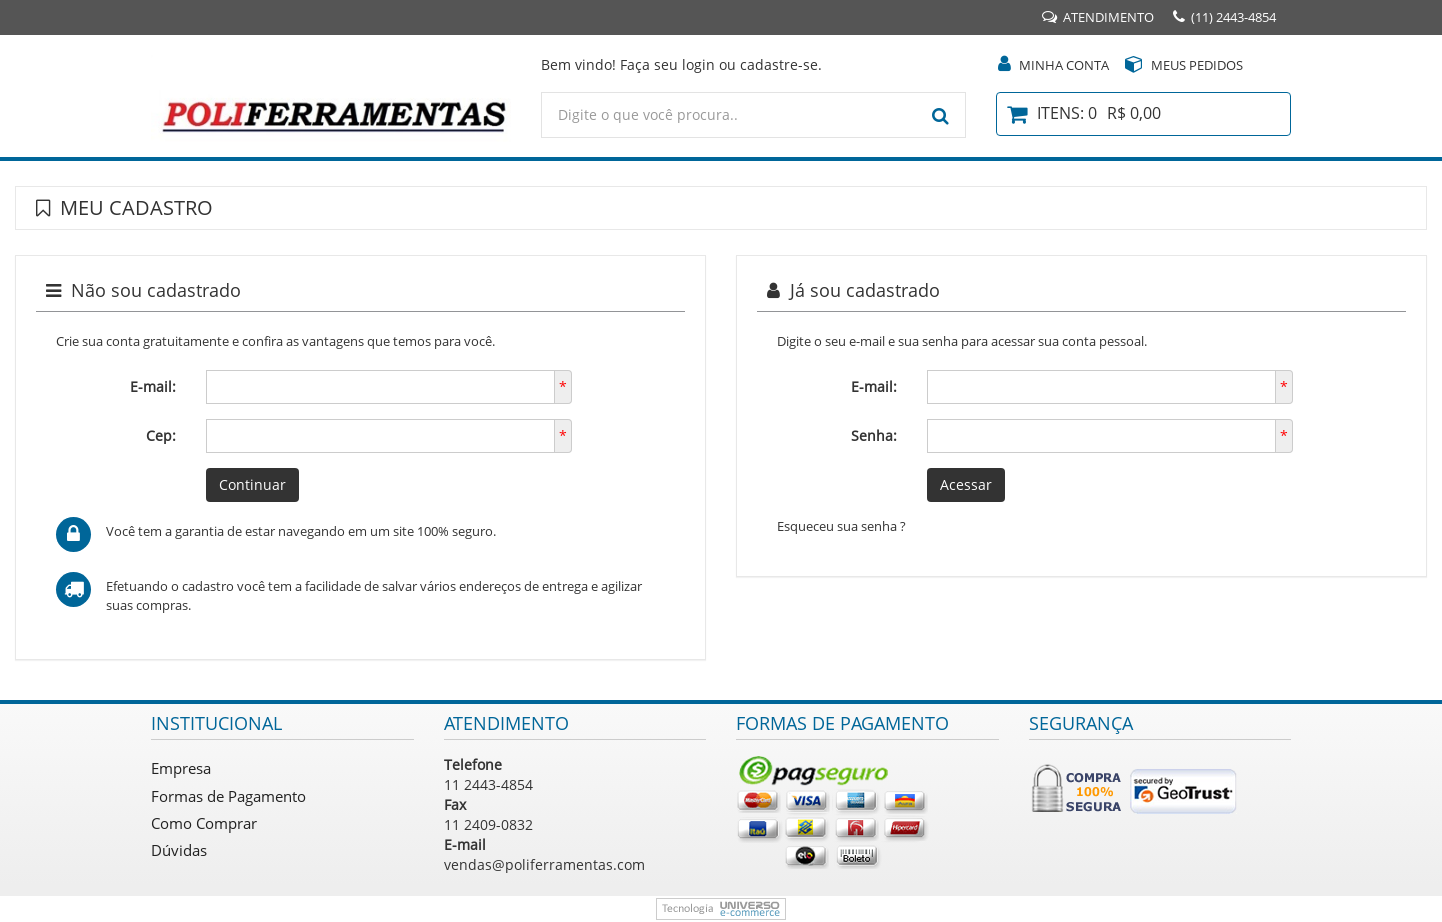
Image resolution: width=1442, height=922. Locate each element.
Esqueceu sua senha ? (841, 526)
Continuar (252, 484)
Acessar (966, 484)
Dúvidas (179, 850)
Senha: (874, 435)
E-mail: (153, 386)
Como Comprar (204, 823)
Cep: (161, 435)
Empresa (181, 768)
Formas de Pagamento (228, 796)
